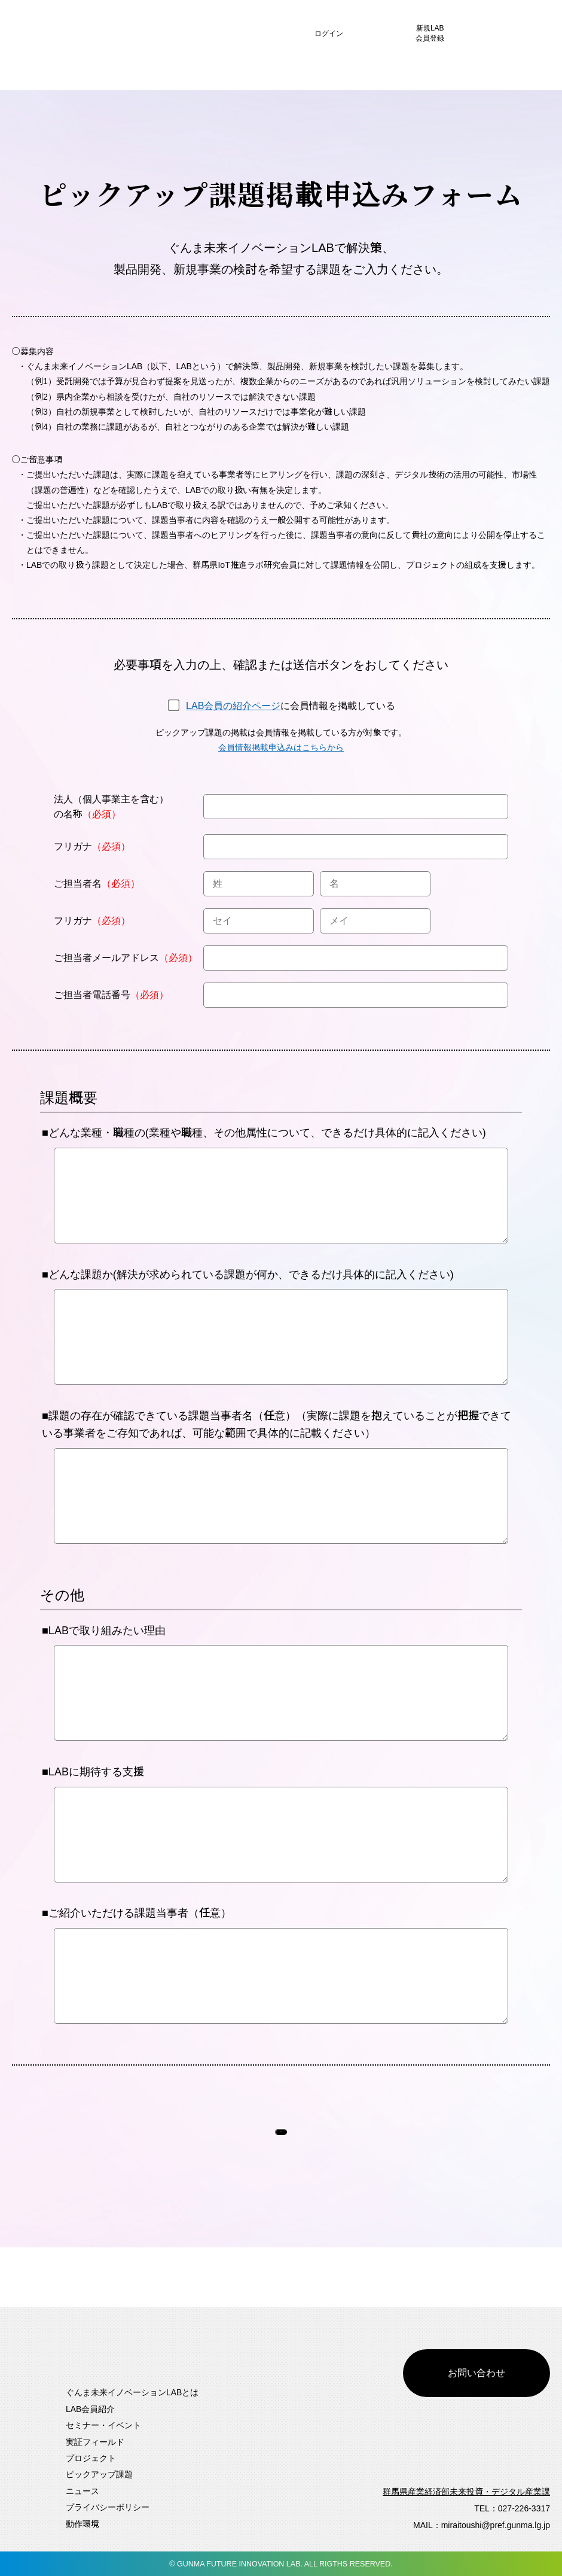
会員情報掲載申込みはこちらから (281, 747)
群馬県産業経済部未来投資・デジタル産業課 (466, 2491)
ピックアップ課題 (99, 2474)
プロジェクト (91, 2458)
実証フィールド (95, 2441)
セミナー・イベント (103, 2425)
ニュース (82, 2491)
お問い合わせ (476, 2343)
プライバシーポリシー (107, 2507)
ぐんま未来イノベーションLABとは (132, 2392)
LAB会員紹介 (90, 2409)
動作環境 (82, 2523)
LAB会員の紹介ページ (233, 706)
